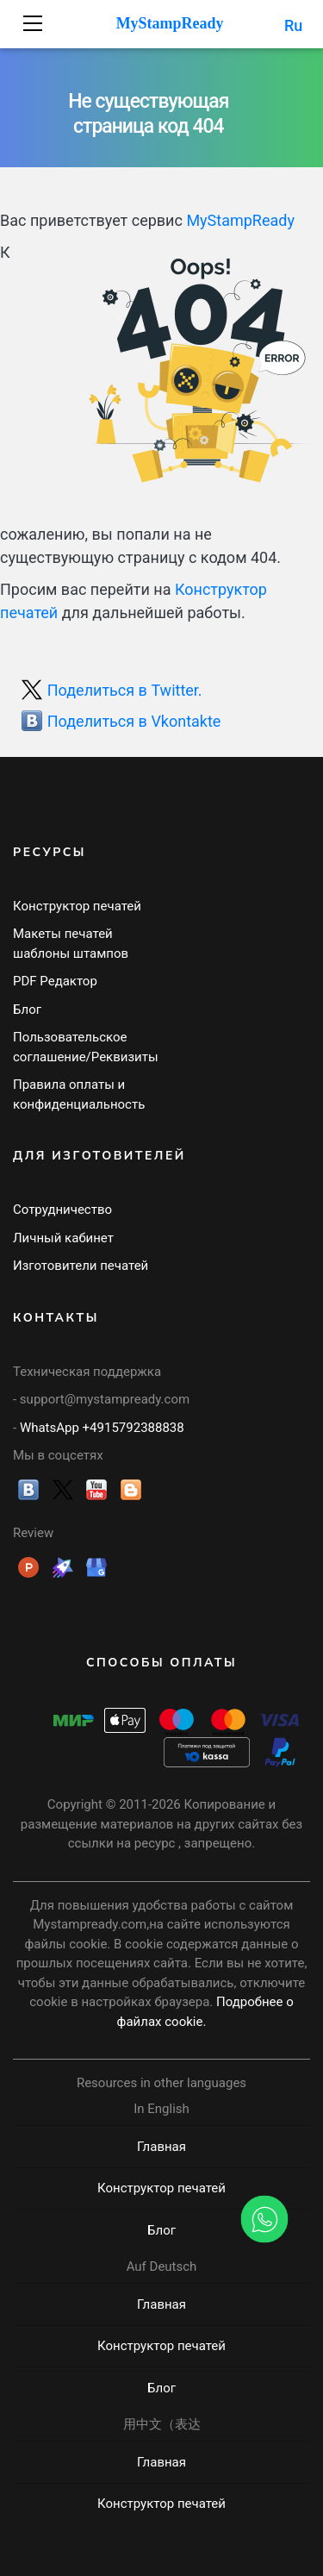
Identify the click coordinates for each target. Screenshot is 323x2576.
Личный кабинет (63, 1238)
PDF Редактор (55, 981)
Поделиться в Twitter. (124, 689)
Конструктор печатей (77, 906)
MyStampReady (240, 220)
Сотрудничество (62, 1209)
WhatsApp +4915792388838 (102, 1427)
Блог (27, 1009)
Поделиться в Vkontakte (134, 720)
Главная (161, 2146)
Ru (293, 25)
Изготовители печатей (80, 1265)
